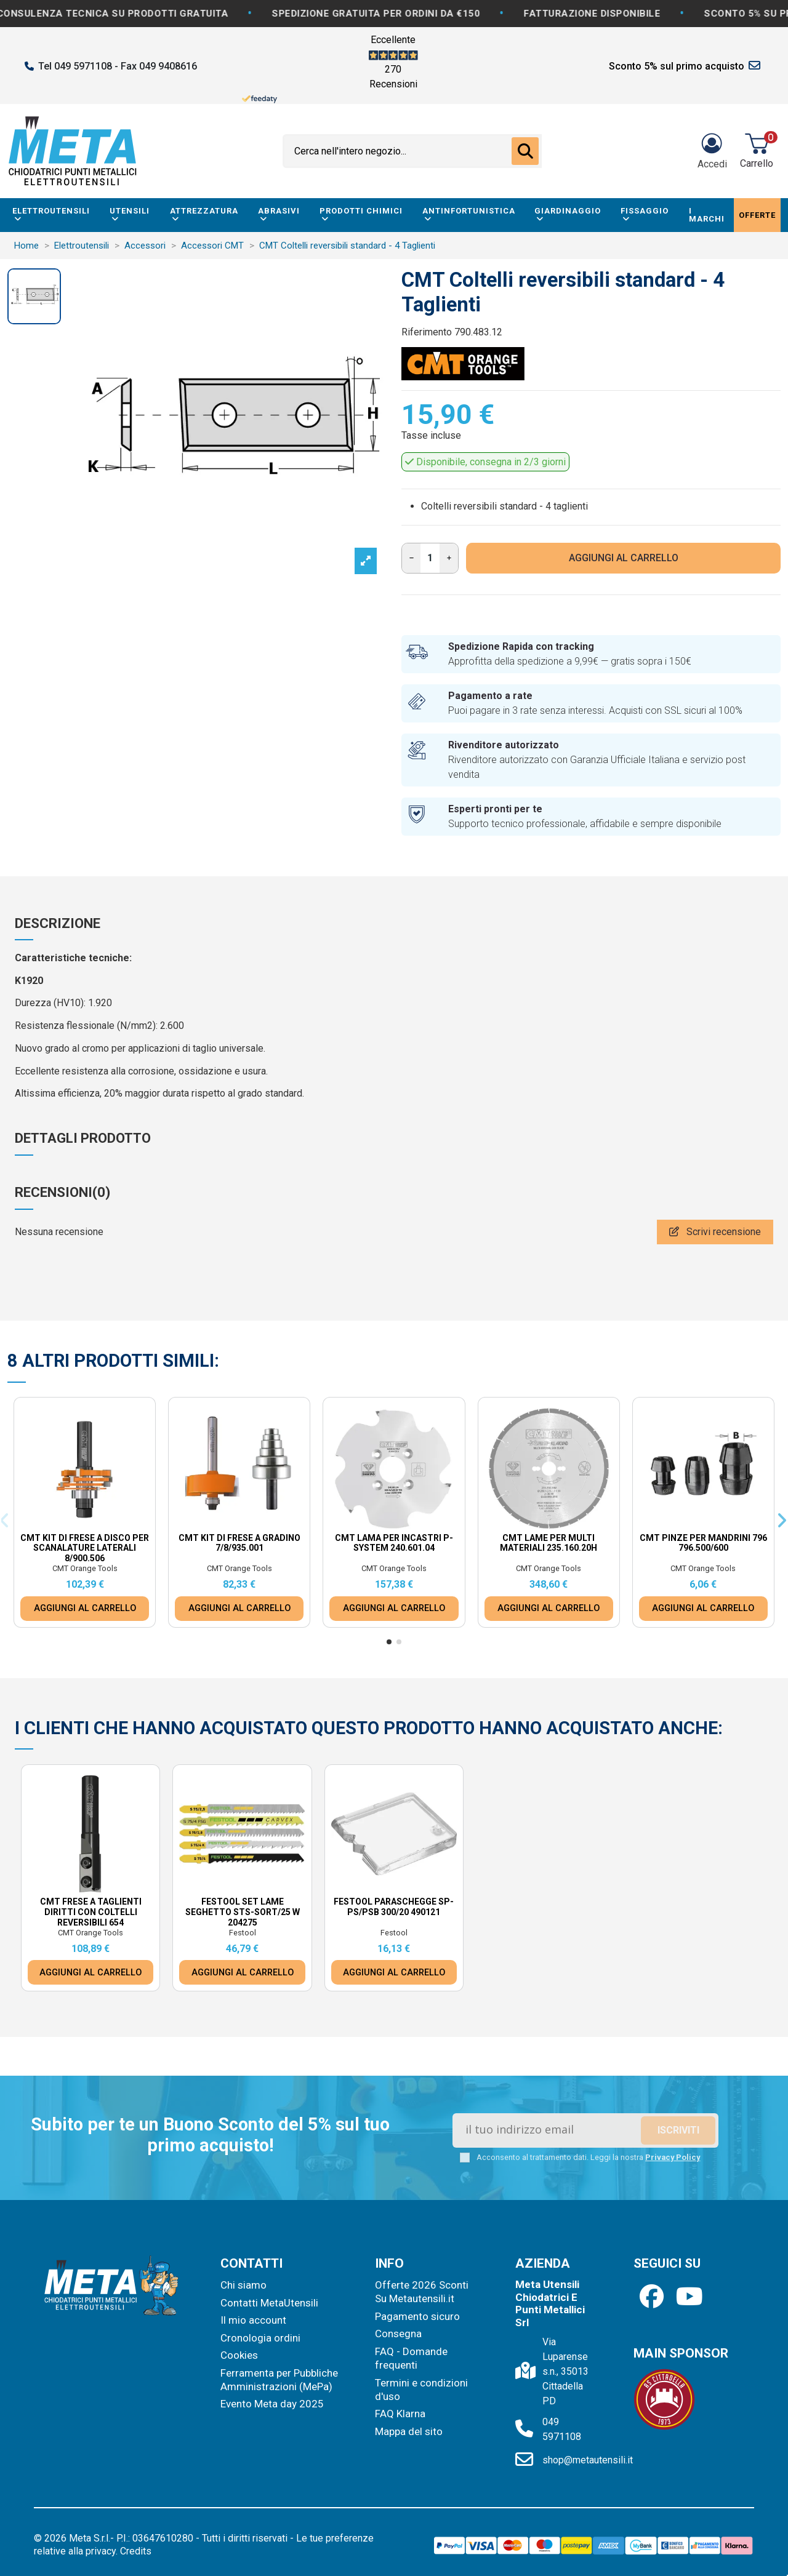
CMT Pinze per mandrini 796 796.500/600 (703, 1543)
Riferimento (426, 332)
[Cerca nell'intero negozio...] (525, 151)
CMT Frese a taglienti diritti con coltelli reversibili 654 (91, 1912)
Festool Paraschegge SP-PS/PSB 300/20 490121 (394, 1907)
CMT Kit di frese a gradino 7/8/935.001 (239, 1543)
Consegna (398, 2333)
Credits (135, 2551)
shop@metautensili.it (587, 2460)
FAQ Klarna (400, 2413)
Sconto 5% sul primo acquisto (676, 66)
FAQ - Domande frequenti (411, 2358)
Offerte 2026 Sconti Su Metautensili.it (421, 2292)
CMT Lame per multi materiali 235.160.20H (548, 1543)
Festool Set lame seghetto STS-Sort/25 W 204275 (242, 1912)
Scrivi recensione (715, 1232)
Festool (242, 1932)
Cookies (239, 2355)
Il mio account (253, 2320)
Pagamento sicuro (417, 2316)
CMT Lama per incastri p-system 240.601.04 (394, 1543)
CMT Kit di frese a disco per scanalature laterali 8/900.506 (84, 1548)
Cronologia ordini (260, 2338)
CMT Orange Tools (85, 1568)
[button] (389, 1641)
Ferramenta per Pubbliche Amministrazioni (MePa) (279, 2380)
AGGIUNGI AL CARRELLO (623, 558)
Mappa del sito (409, 2431)
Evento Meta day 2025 (272, 2404)
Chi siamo (243, 2285)
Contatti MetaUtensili (269, 2303)
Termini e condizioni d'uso (421, 2389)
